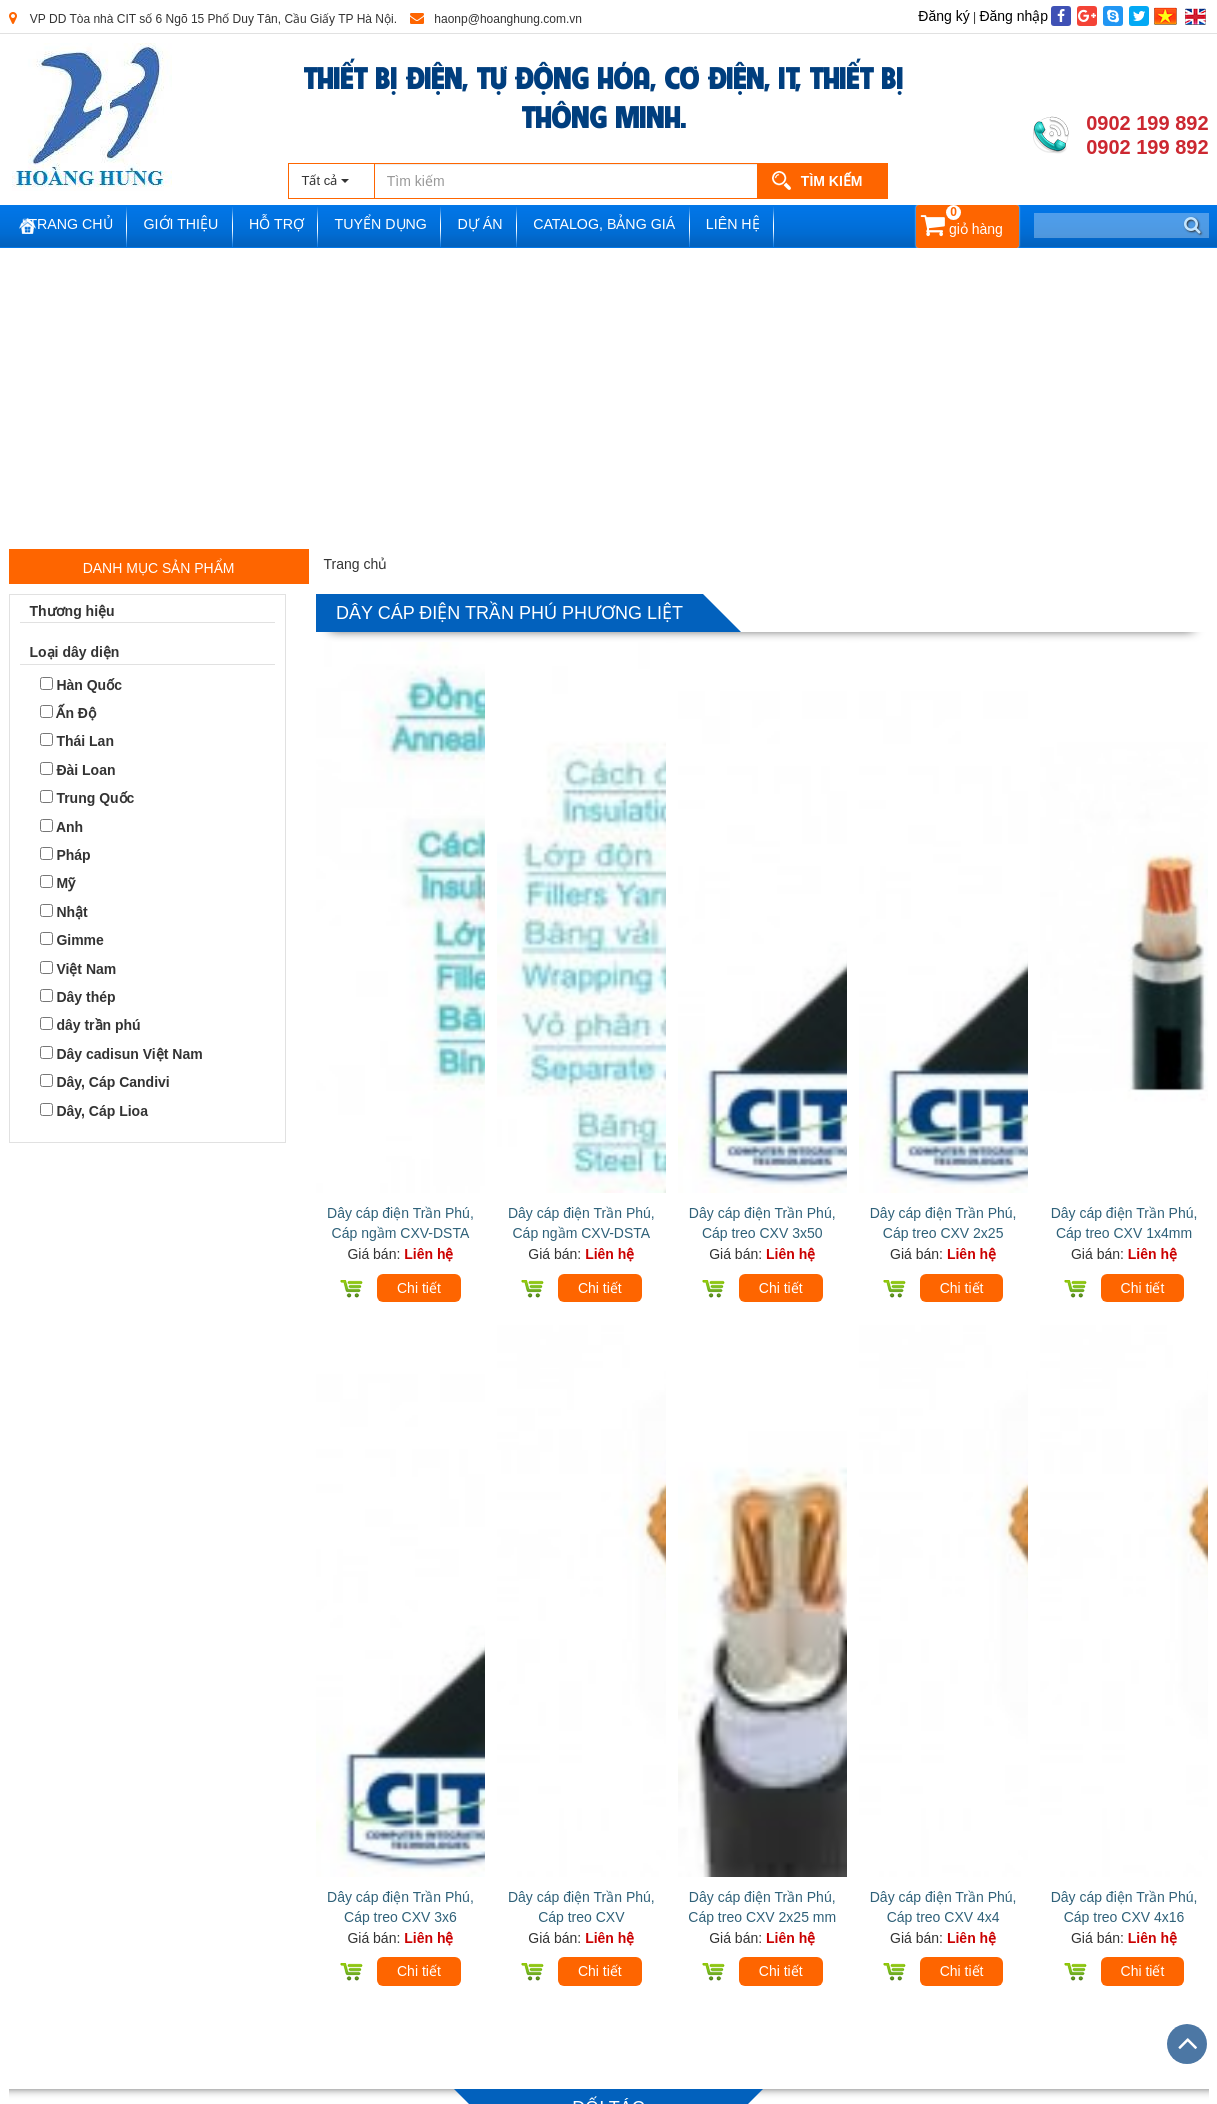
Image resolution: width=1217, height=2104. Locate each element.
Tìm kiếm (832, 181)
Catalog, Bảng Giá (659, 226)
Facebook (522, 1892)
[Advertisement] (609, 398)
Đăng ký (943, 16)
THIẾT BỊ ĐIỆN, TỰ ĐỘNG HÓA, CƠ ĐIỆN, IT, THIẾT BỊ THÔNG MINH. (604, 95)
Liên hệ (795, 226)
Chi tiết (419, 1057)
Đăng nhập (1013, 16)
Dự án (527, 226)
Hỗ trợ (310, 226)
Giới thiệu (208, 226)
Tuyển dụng (420, 226)
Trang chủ (90, 226)
